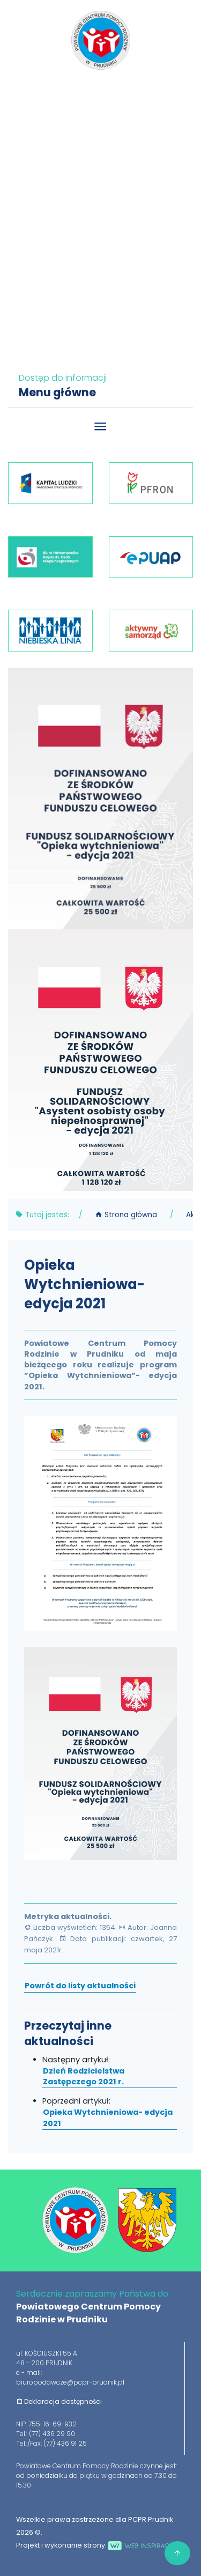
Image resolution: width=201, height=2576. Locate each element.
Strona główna (126, 1215)
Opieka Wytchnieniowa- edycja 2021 (108, 2117)
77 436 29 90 (103, 93)
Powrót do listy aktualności (80, 1985)
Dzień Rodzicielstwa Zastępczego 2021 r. (83, 2076)
